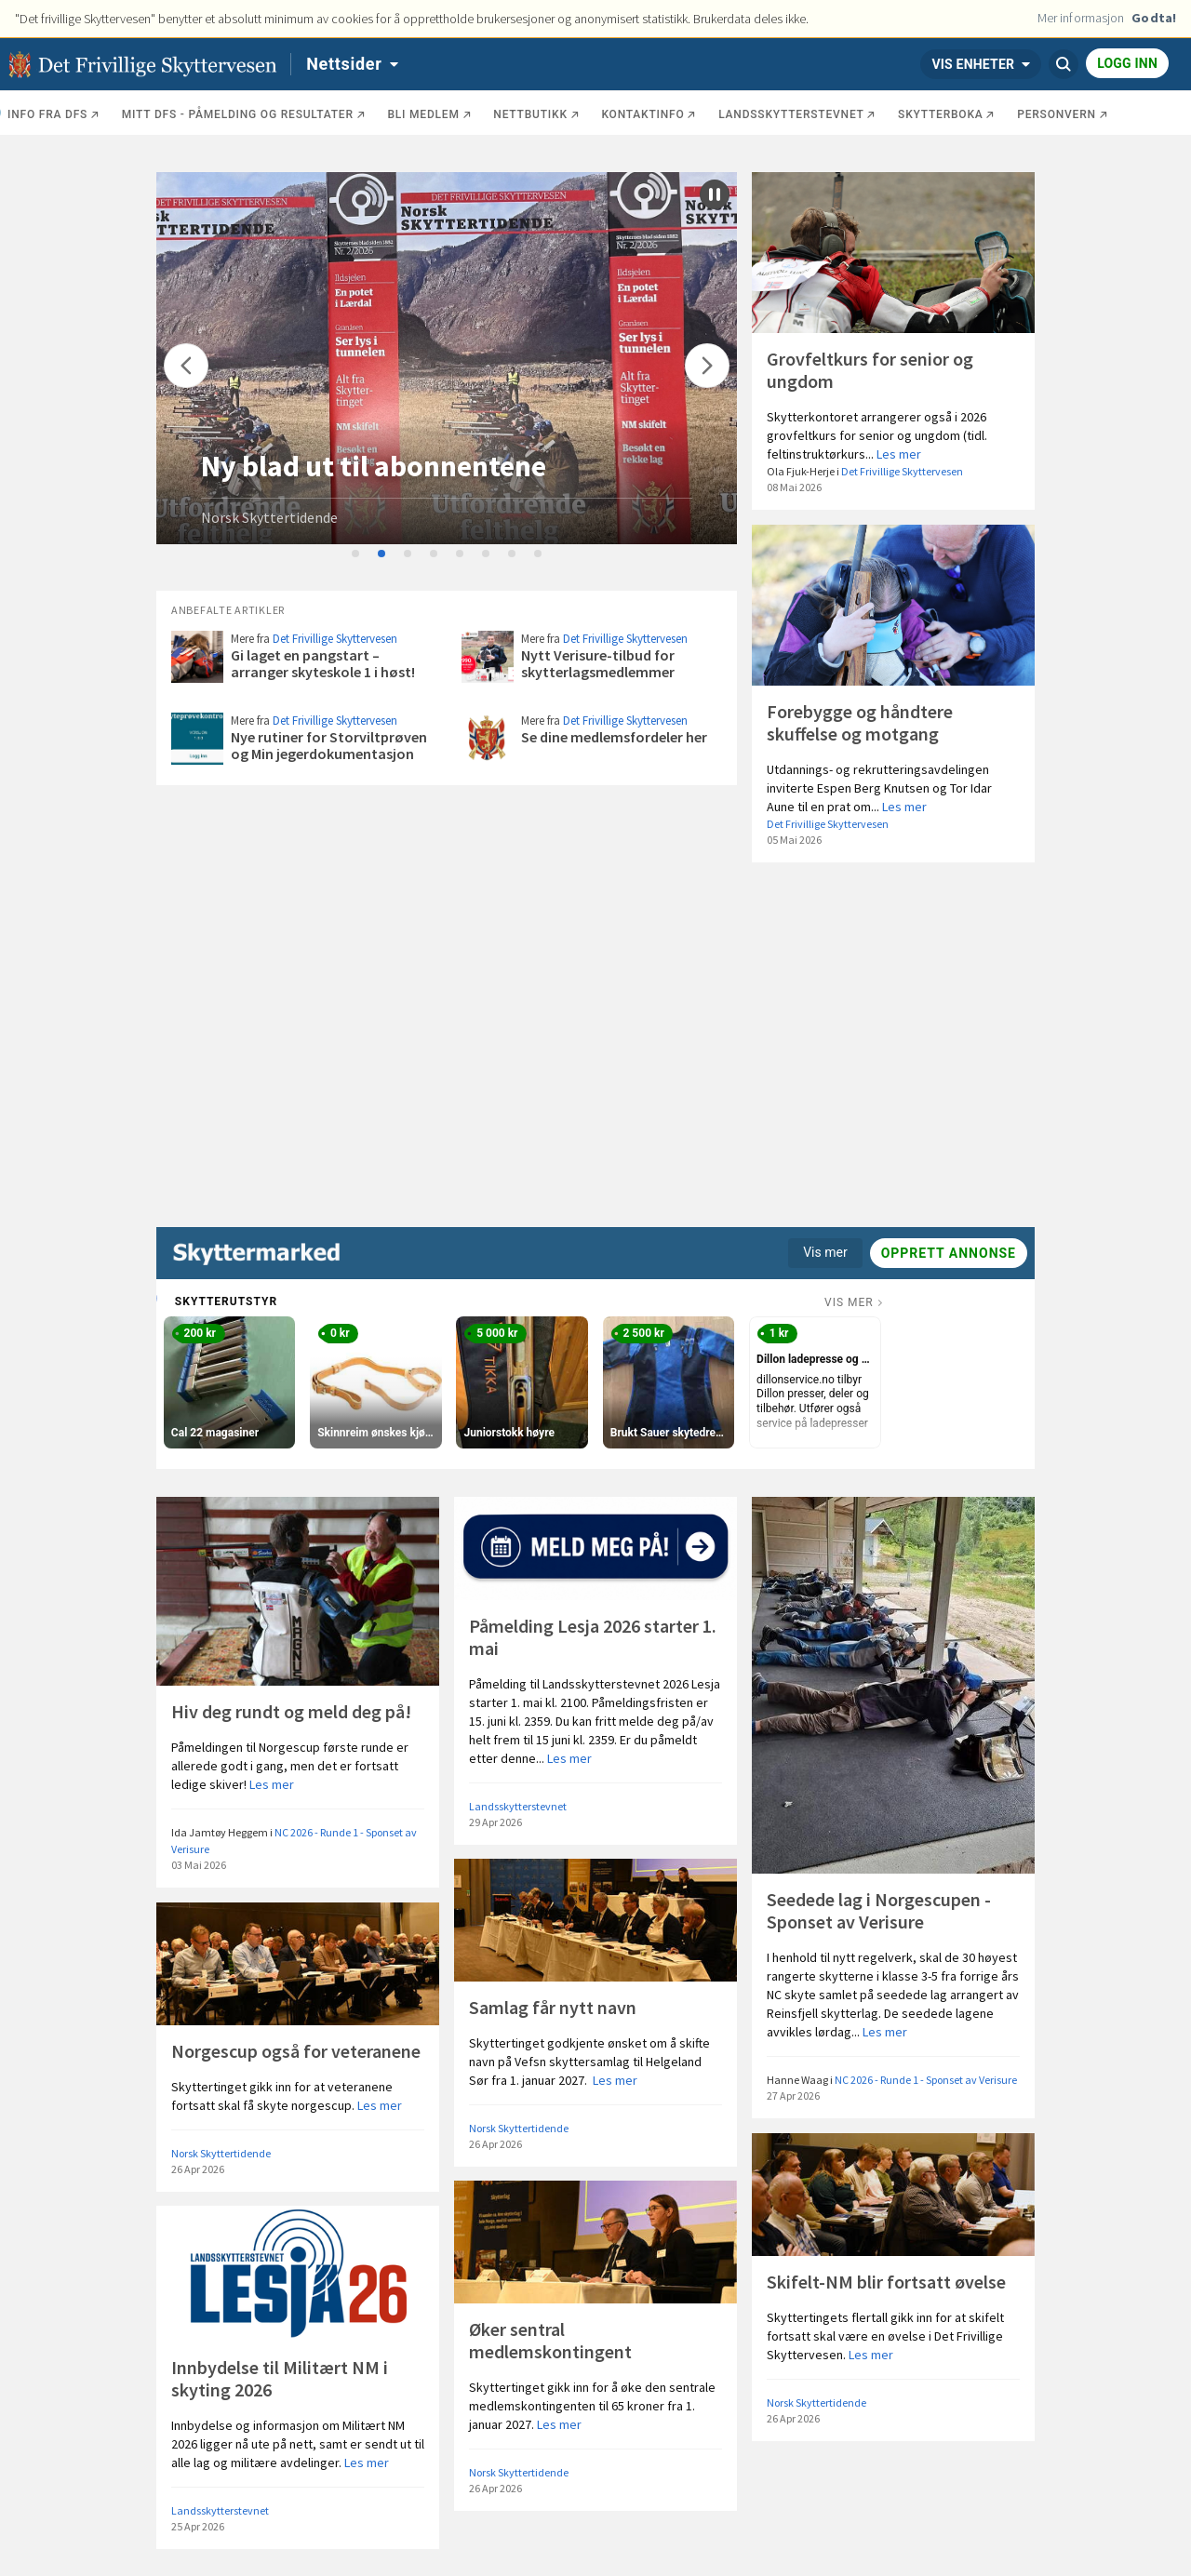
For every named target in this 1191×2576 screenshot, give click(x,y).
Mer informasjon (1081, 17)
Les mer (899, 454)
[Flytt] (186, 365)
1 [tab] (356, 554)
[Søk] (1063, 64)
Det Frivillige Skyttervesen (902, 471)
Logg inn (1127, 63)
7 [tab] (512, 554)
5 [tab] (460, 554)
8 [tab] (538, 554)
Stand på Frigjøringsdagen (372, 466)
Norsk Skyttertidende (269, 517)
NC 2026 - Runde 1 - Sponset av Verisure (926, 2080)
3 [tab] (408, 554)
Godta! (1153, 17)
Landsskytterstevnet (518, 1806)
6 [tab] (486, 554)
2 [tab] (382, 554)
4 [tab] (434, 554)
